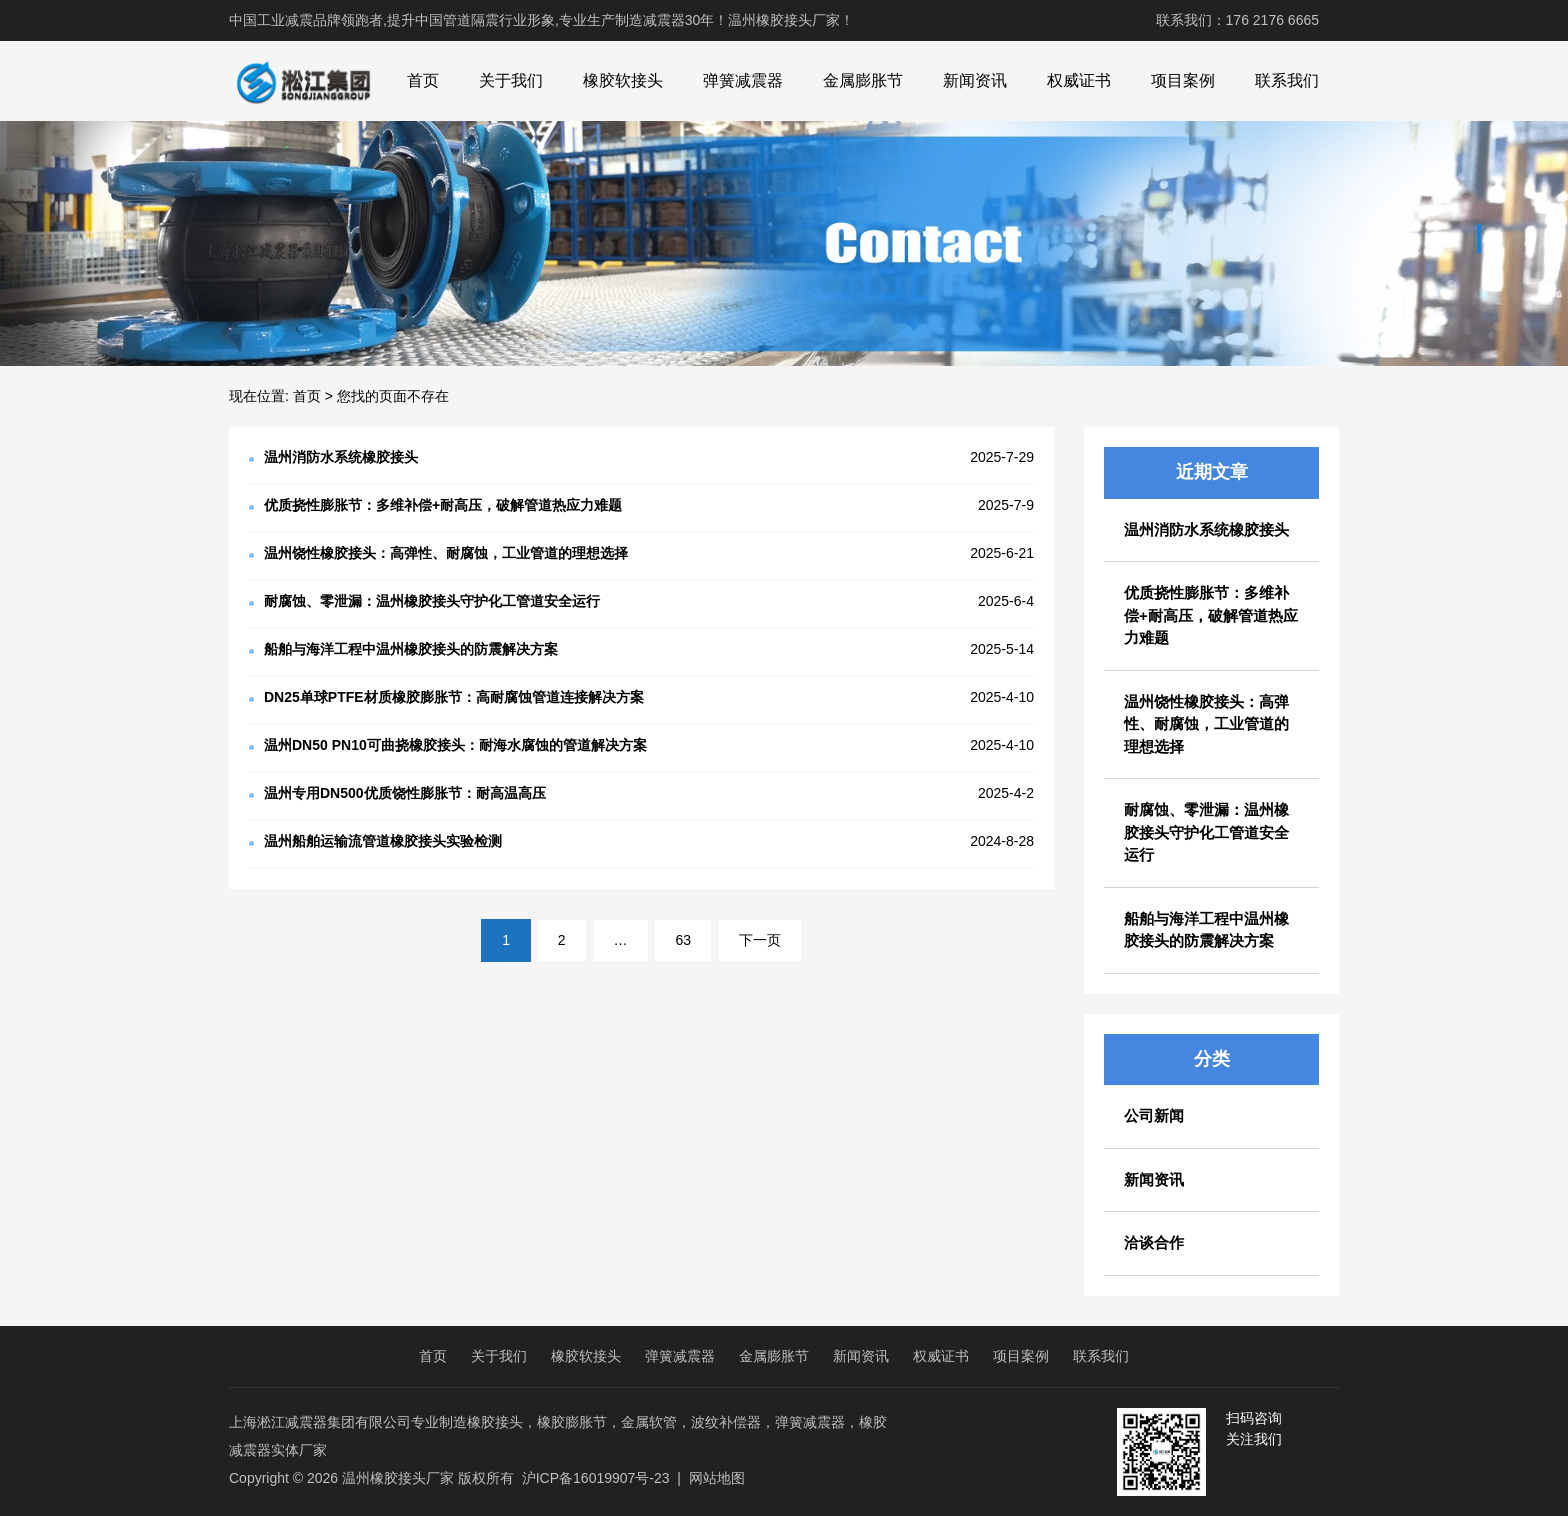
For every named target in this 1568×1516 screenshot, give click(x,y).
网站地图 (717, 1478)
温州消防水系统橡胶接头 (1206, 529)
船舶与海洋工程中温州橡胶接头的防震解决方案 (1206, 930)
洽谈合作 (1154, 1242)
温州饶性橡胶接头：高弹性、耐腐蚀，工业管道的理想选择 (1206, 724)
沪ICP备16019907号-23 (596, 1478)
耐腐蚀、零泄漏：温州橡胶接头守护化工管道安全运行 (1206, 832)
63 (683, 940)
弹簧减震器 (743, 80)
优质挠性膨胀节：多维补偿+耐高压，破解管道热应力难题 (1211, 615)
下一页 (760, 940)
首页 (423, 80)
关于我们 (511, 80)
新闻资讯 (975, 80)
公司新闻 (1154, 1115)
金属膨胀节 (863, 80)
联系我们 (1287, 80)
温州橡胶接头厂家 (398, 1478)
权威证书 (1079, 80)
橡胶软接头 (623, 80)
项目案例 (1183, 80)
